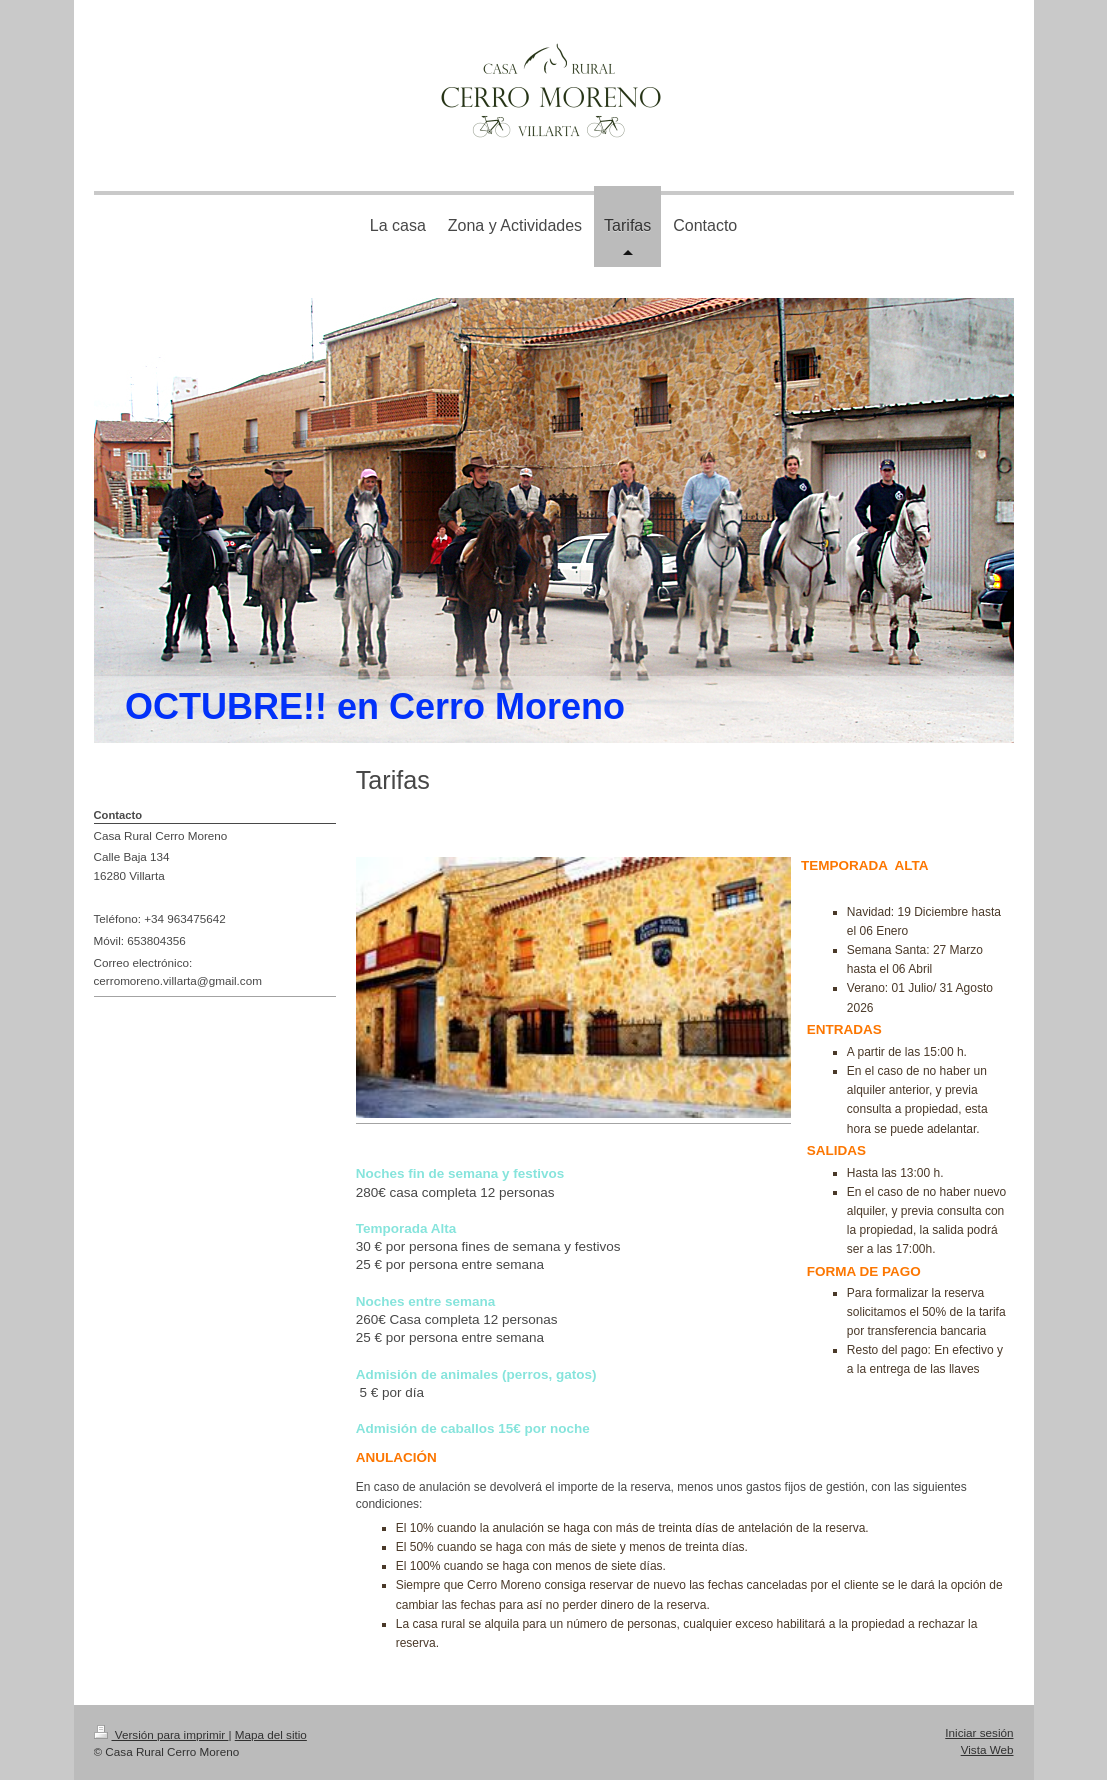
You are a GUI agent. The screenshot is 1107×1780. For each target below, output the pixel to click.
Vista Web (987, 1749)
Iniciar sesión (979, 1732)
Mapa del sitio (271, 1734)
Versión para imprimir (161, 1734)
